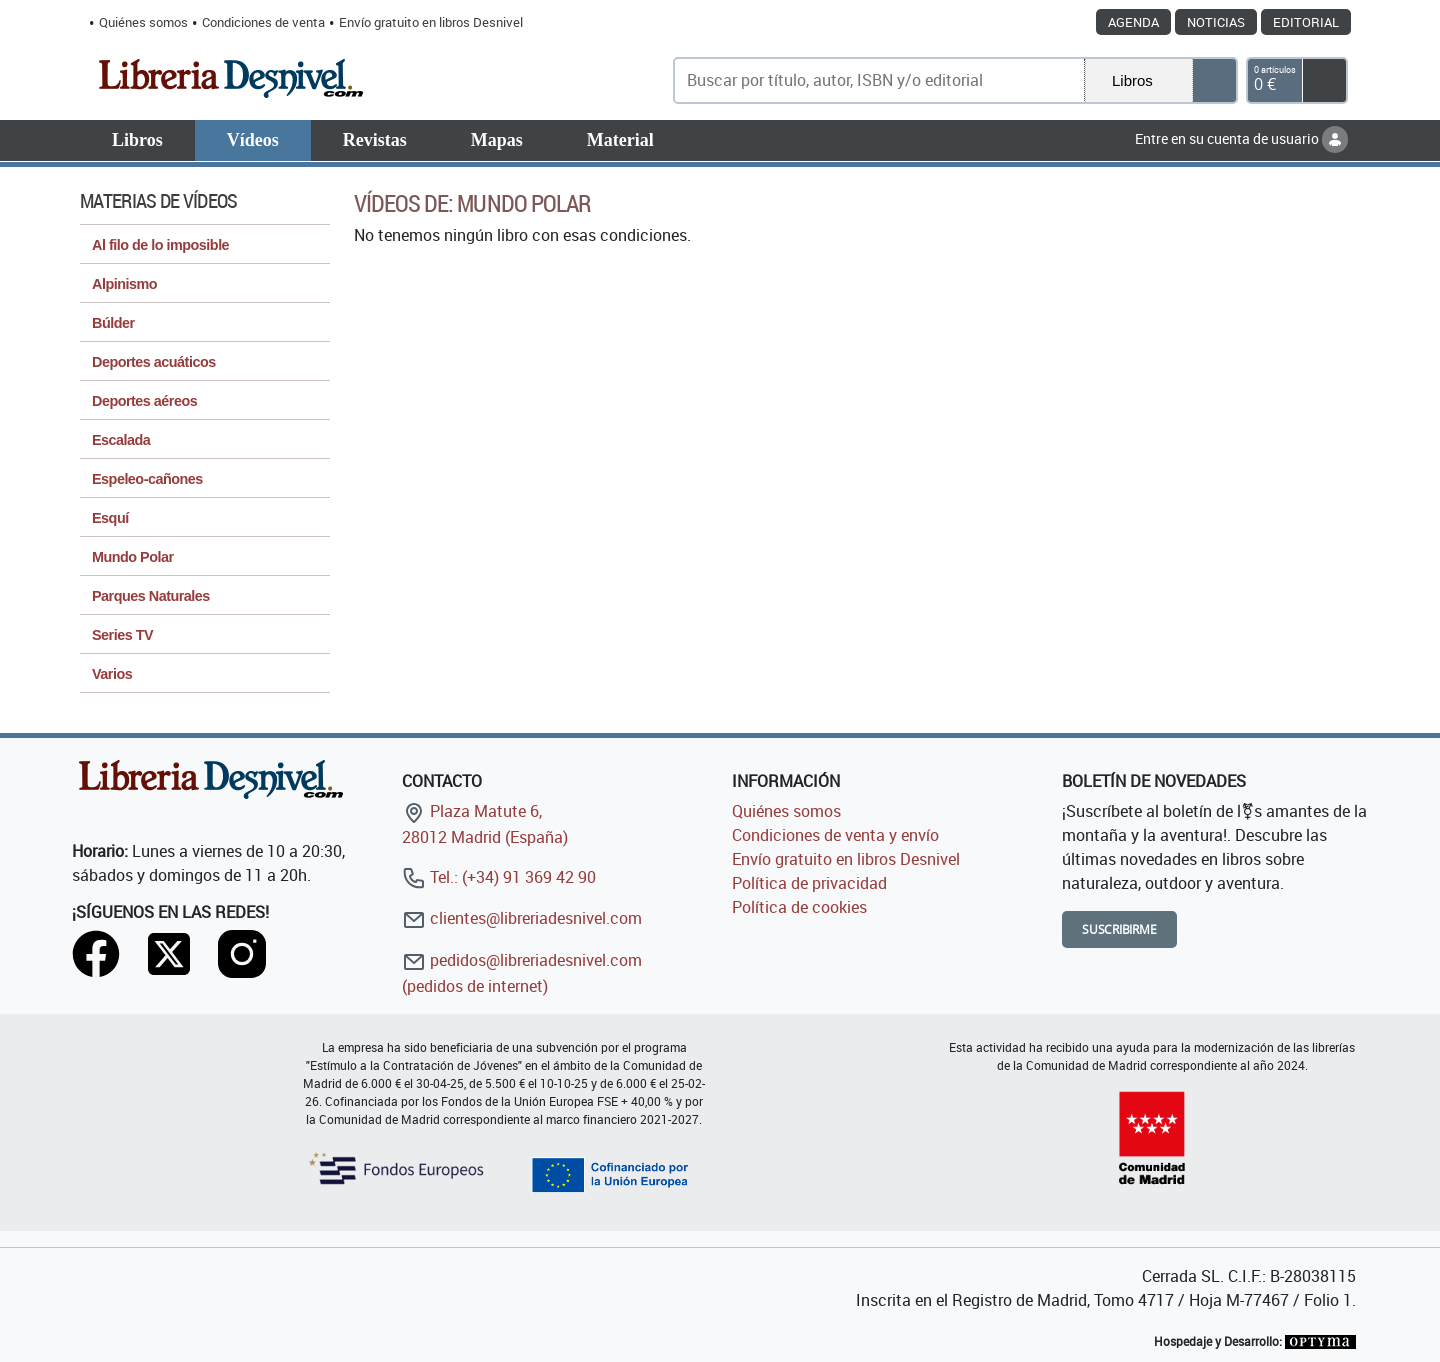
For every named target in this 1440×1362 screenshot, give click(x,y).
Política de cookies (799, 907)
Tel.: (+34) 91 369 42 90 (499, 877)
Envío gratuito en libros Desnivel (431, 22)
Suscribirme (1119, 929)
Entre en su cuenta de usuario (1241, 138)
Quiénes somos (143, 22)
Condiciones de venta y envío (835, 835)
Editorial (1306, 22)
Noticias (1216, 22)
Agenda (1133, 22)
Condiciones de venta (263, 22)
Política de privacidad (809, 883)
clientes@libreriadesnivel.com (522, 918)
